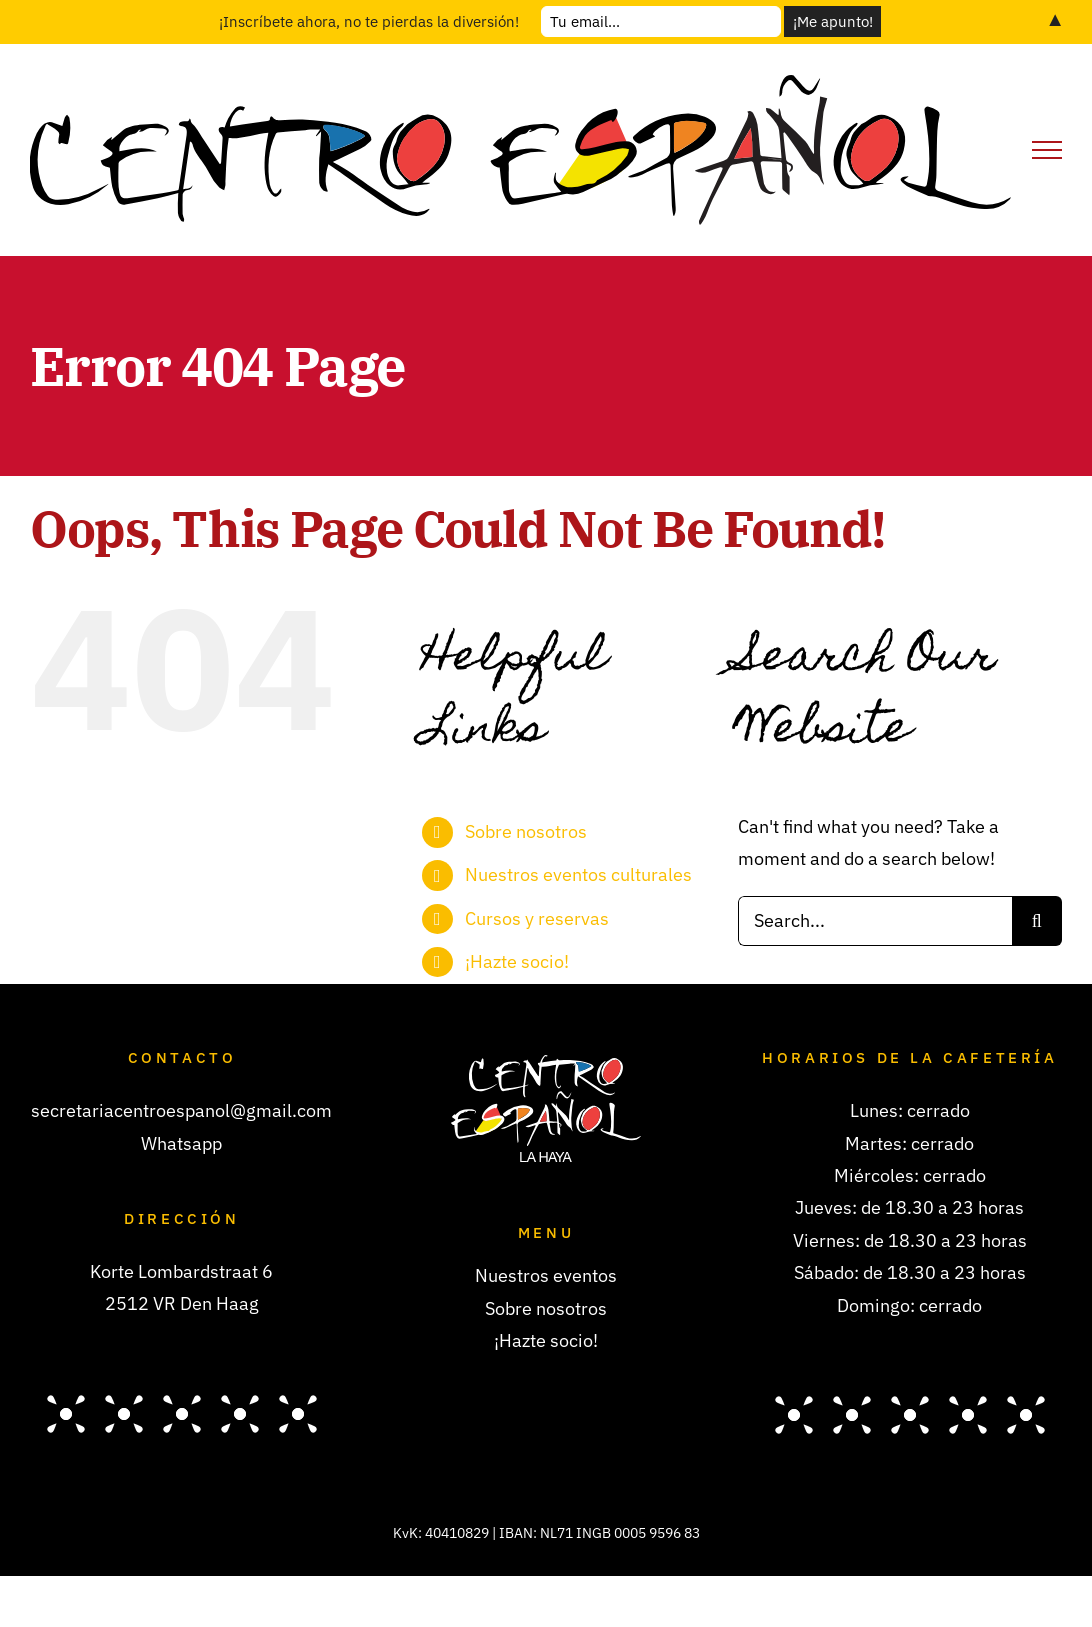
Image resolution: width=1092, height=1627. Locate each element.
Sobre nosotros (526, 831)
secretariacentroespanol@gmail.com (181, 1110)
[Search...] (875, 921)
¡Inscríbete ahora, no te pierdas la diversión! (369, 21)
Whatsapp (181, 1143)
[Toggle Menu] (1047, 150)
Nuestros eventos (546, 1275)
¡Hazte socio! (517, 961)
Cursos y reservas (537, 918)
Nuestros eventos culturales (578, 874)
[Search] (1037, 921)
